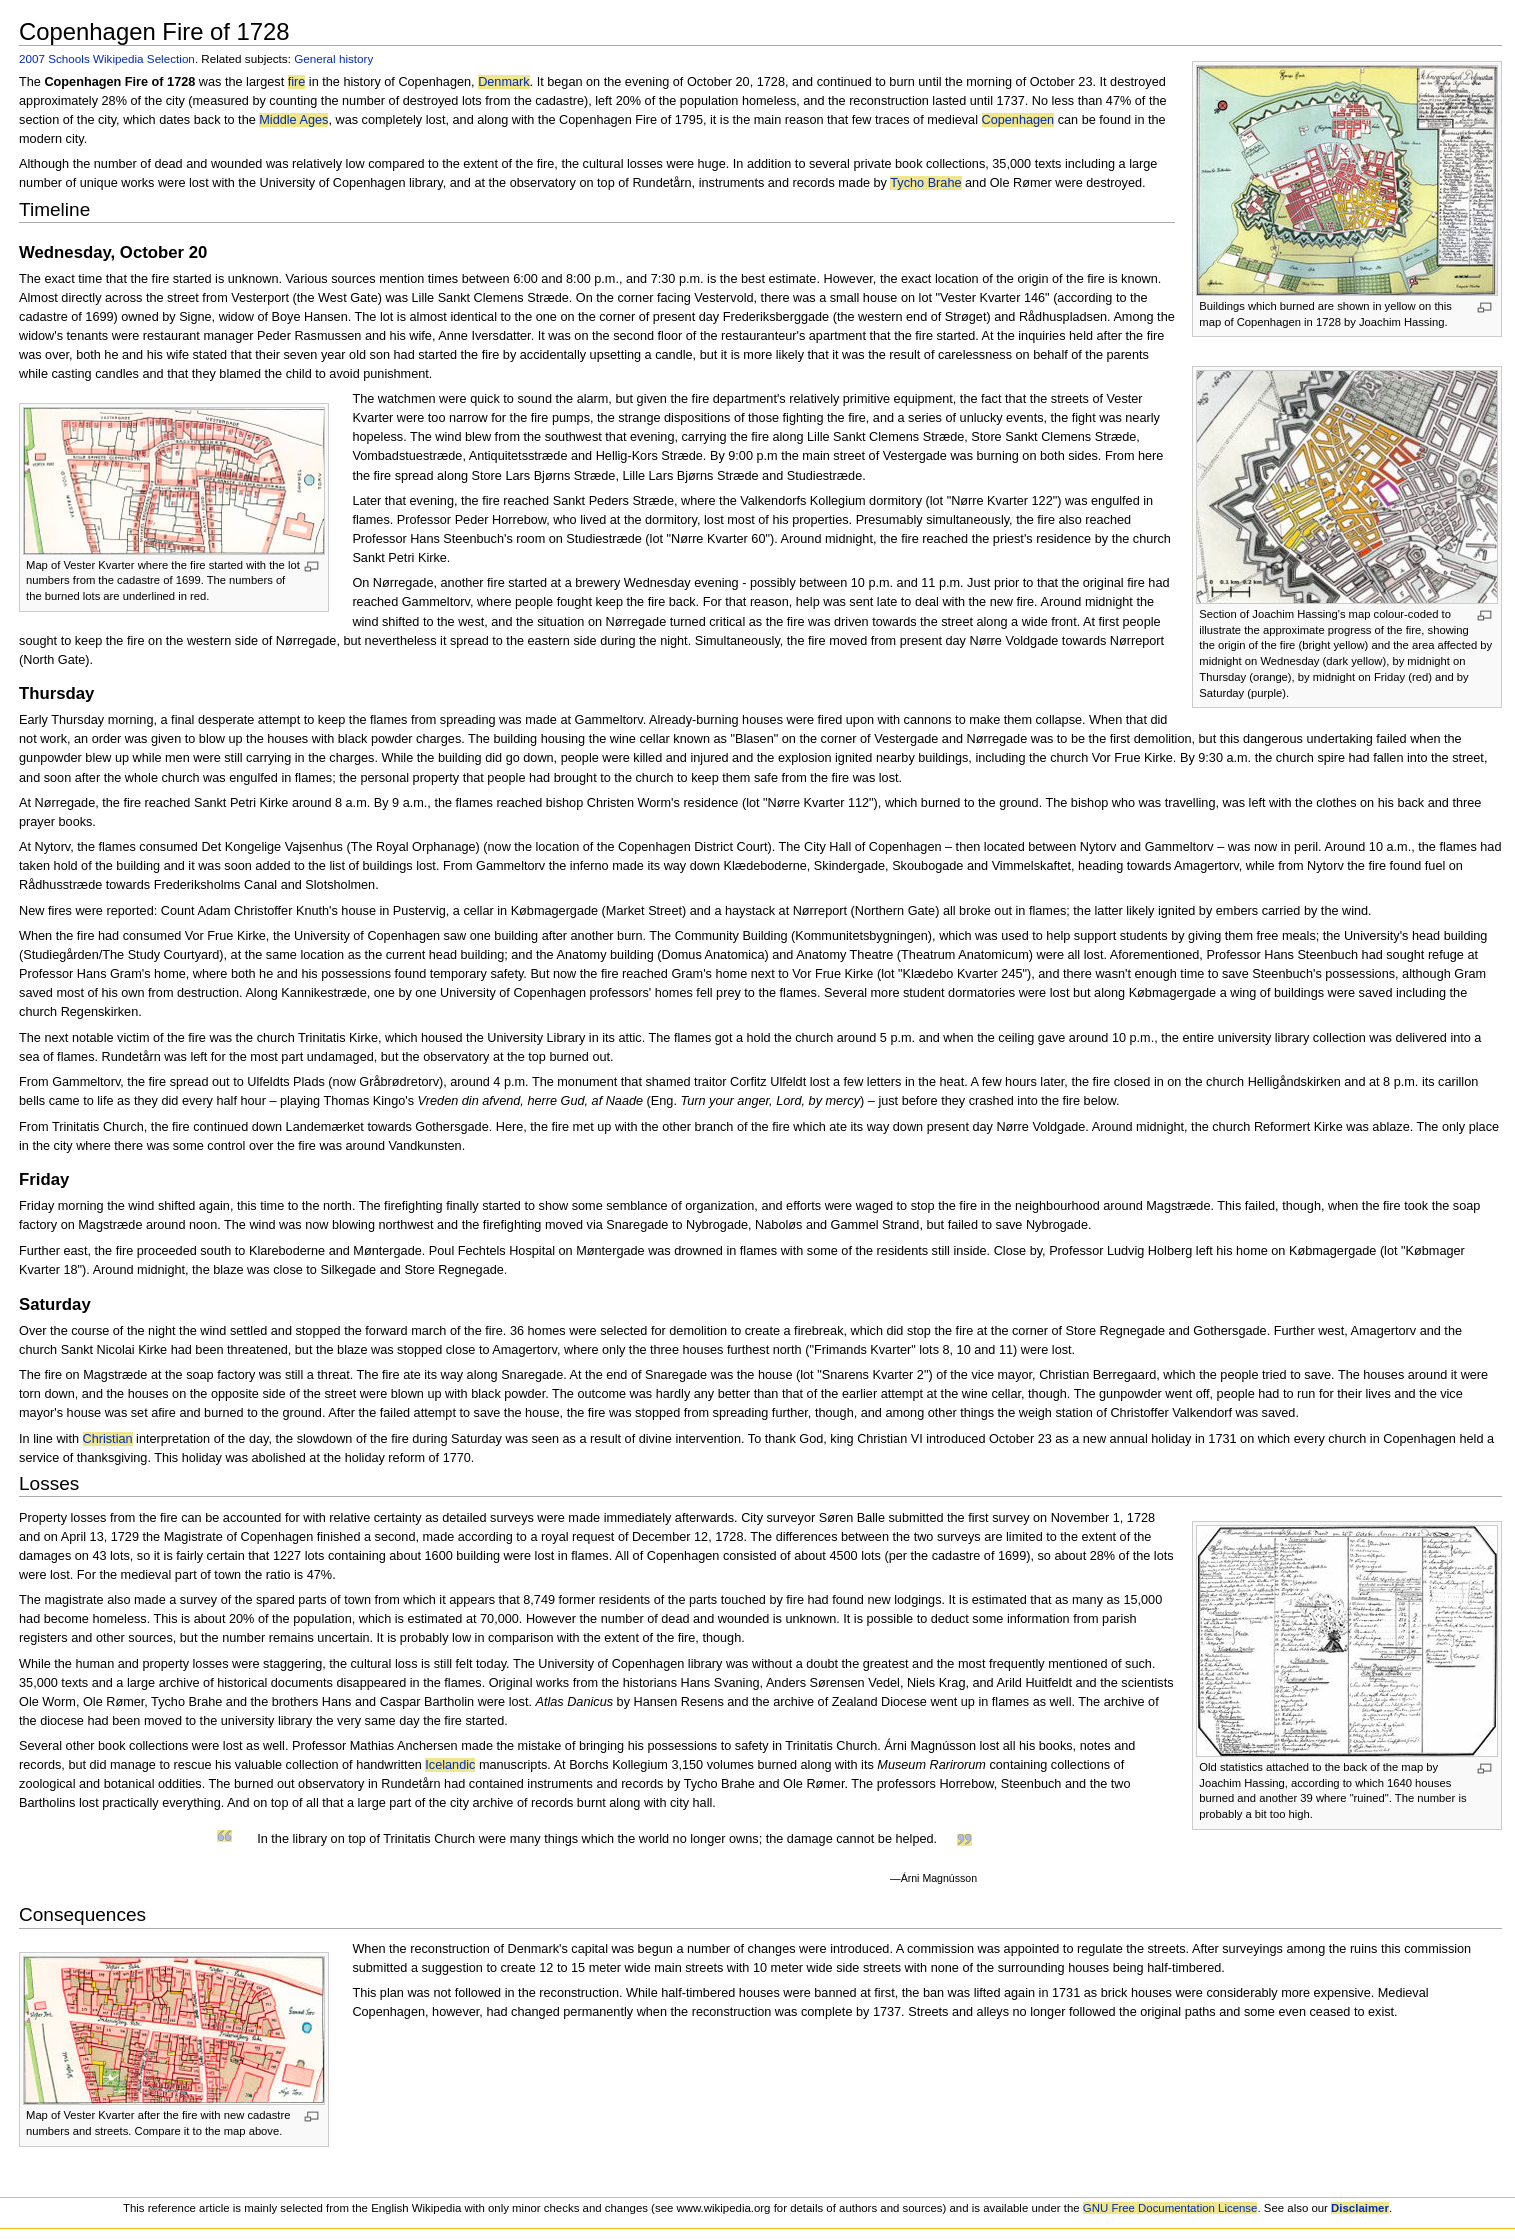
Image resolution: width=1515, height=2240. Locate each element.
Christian (108, 1439)
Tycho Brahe (925, 183)
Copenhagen (1018, 120)
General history (333, 58)
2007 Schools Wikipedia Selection (107, 58)
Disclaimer (1360, 2208)
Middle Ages (293, 120)
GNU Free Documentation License (1170, 2208)
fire (297, 82)
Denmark (503, 82)
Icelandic (450, 1765)
